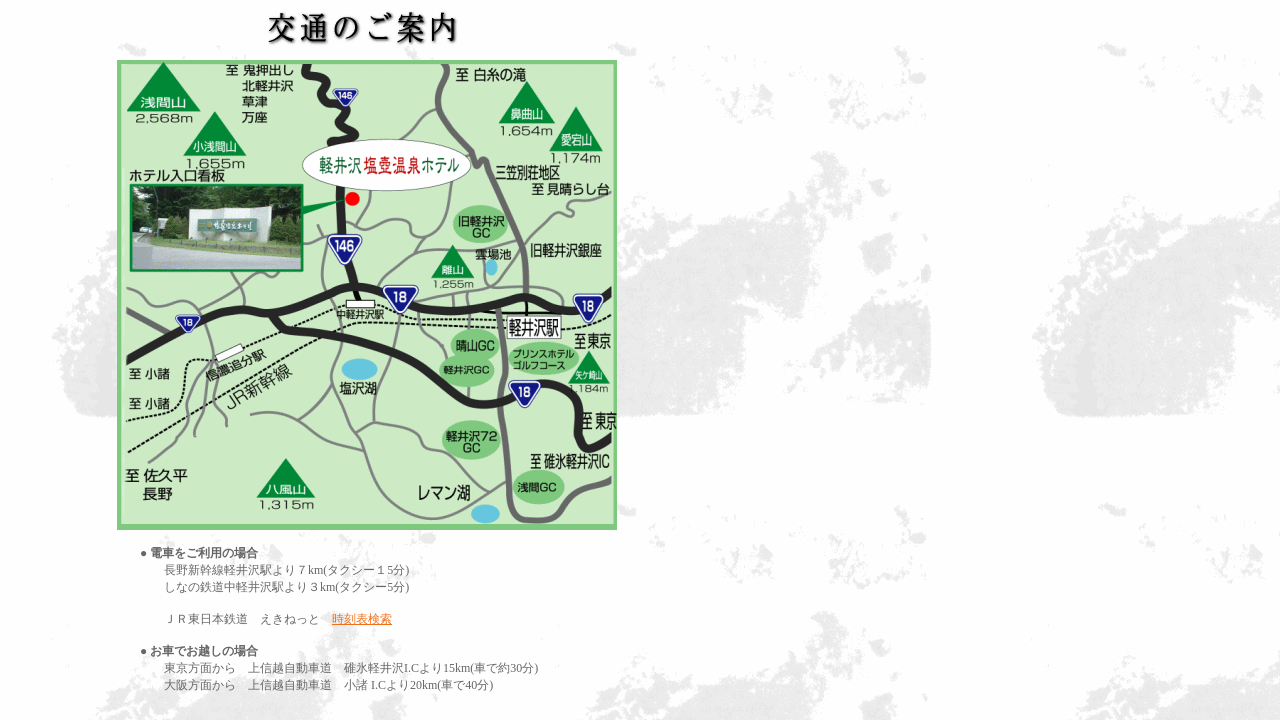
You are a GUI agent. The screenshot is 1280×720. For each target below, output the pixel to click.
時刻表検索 (362, 619)
